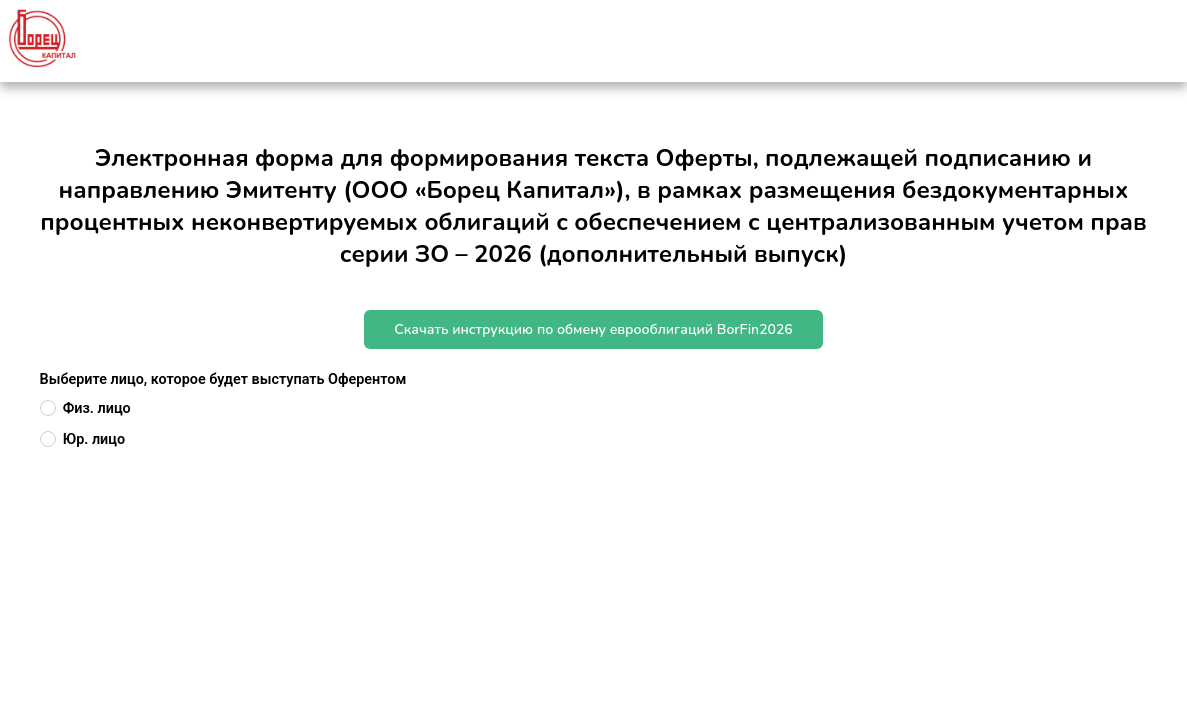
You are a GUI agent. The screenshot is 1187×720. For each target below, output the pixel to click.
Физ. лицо (97, 408)
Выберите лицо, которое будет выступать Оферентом (223, 379)
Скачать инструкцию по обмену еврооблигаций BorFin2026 (593, 329)
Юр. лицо (94, 439)
